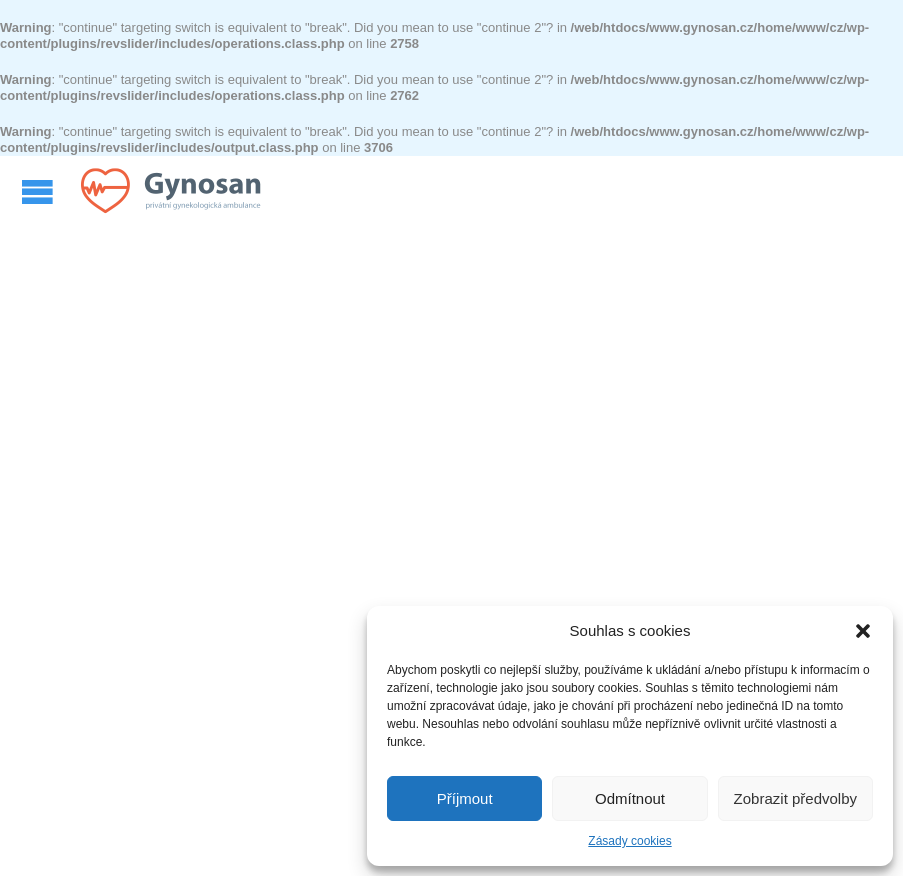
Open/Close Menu (40, 191)
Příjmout (465, 798)
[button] (863, 631)
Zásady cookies (629, 841)
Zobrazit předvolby (795, 798)
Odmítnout (630, 798)
